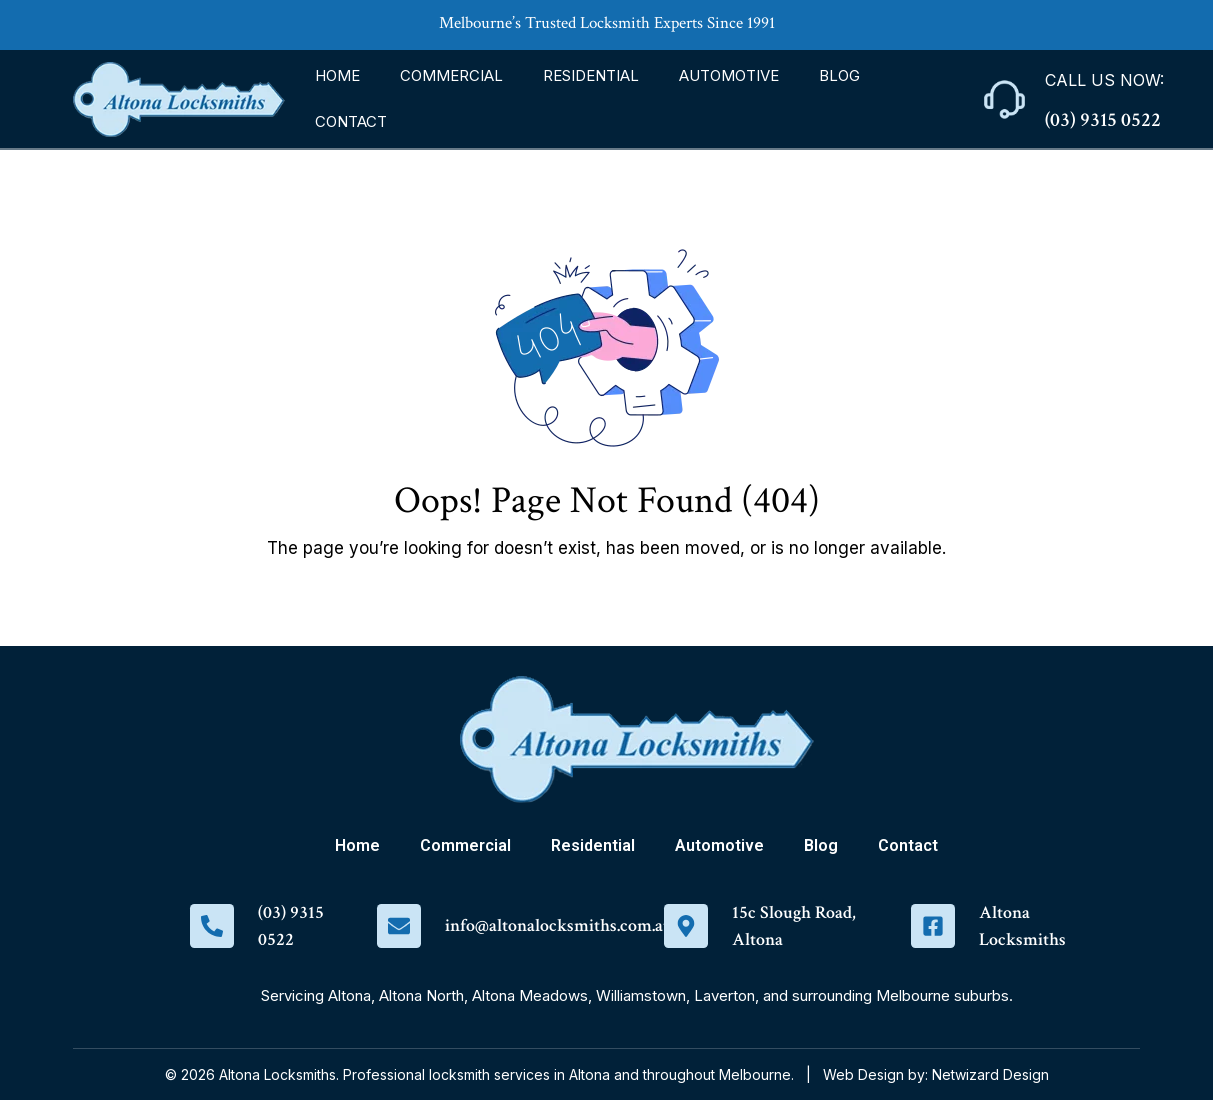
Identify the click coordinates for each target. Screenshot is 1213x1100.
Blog (839, 75)
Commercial (451, 75)
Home (337, 75)
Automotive (729, 75)
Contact (351, 121)
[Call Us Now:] (1004, 99)
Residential (591, 75)
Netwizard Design (990, 1074)
